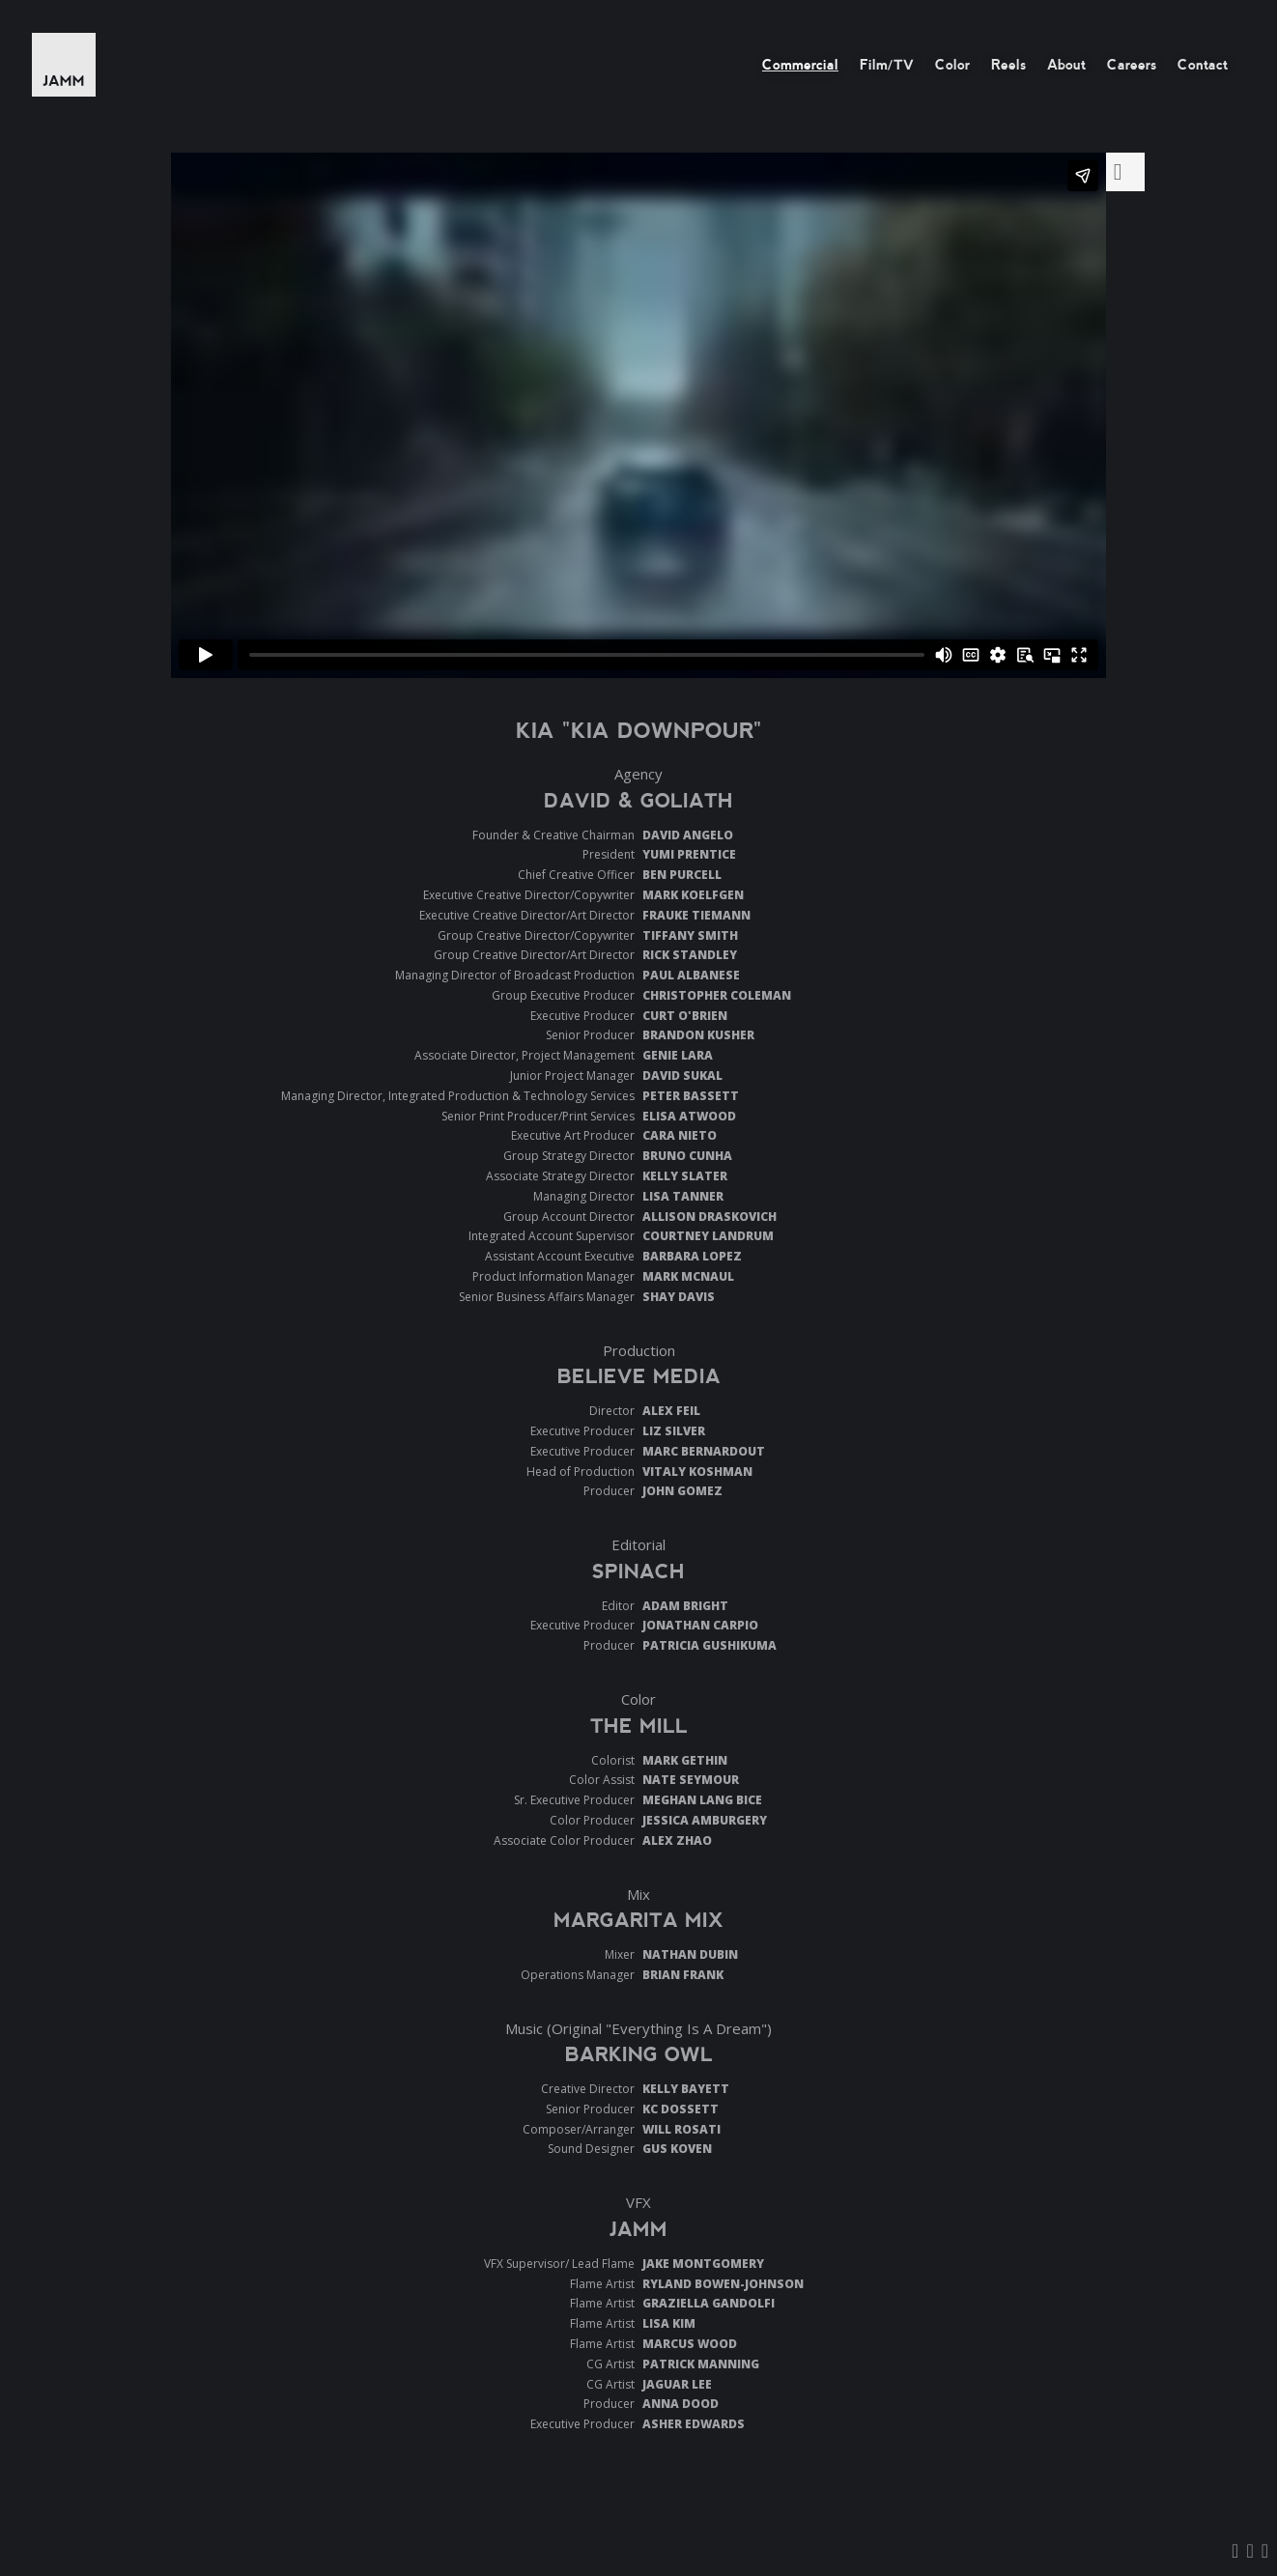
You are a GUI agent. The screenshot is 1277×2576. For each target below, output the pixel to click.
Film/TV (887, 64)
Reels (1008, 64)
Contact (1203, 64)
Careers (1131, 64)
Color (952, 64)
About (1066, 64)
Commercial (800, 64)
